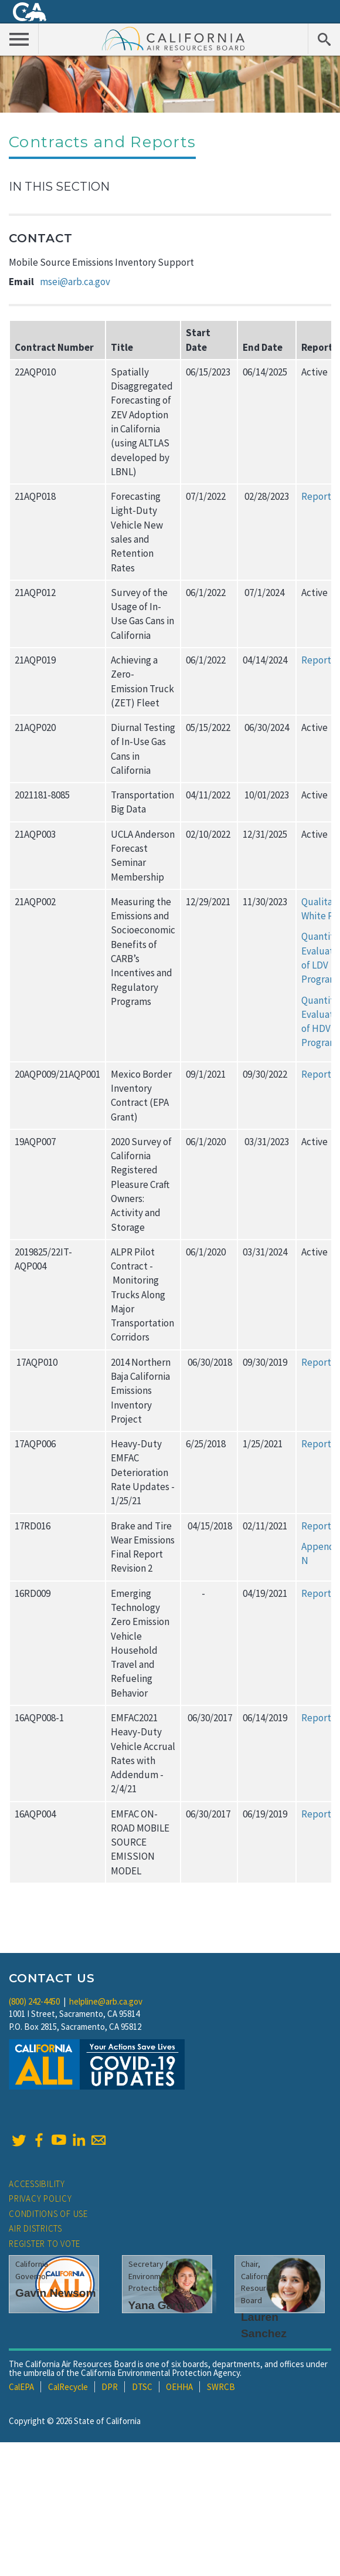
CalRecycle (68, 2386)
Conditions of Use (48, 2213)
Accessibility (37, 2183)
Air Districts (35, 2228)
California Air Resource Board (173, 38)
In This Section (59, 187)
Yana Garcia (160, 2305)
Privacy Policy (40, 2198)
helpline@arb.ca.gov (105, 2001)
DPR (109, 2386)
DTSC (142, 2386)
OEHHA (179, 2386)
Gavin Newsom (55, 2293)
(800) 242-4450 (34, 2001)
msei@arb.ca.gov (75, 281)
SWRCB (221, 2386)
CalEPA (21, 2386)
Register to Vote (44, 2243)
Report (316, 496)
